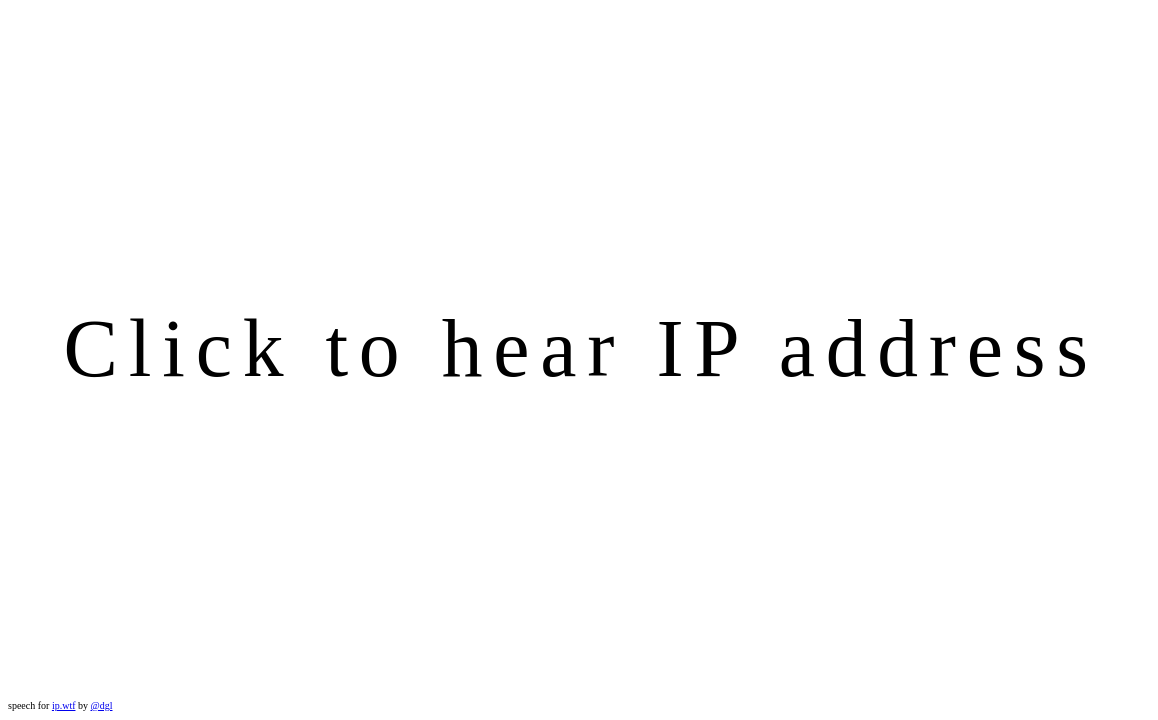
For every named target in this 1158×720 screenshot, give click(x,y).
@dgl (101, 705)
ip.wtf (64, 705)
